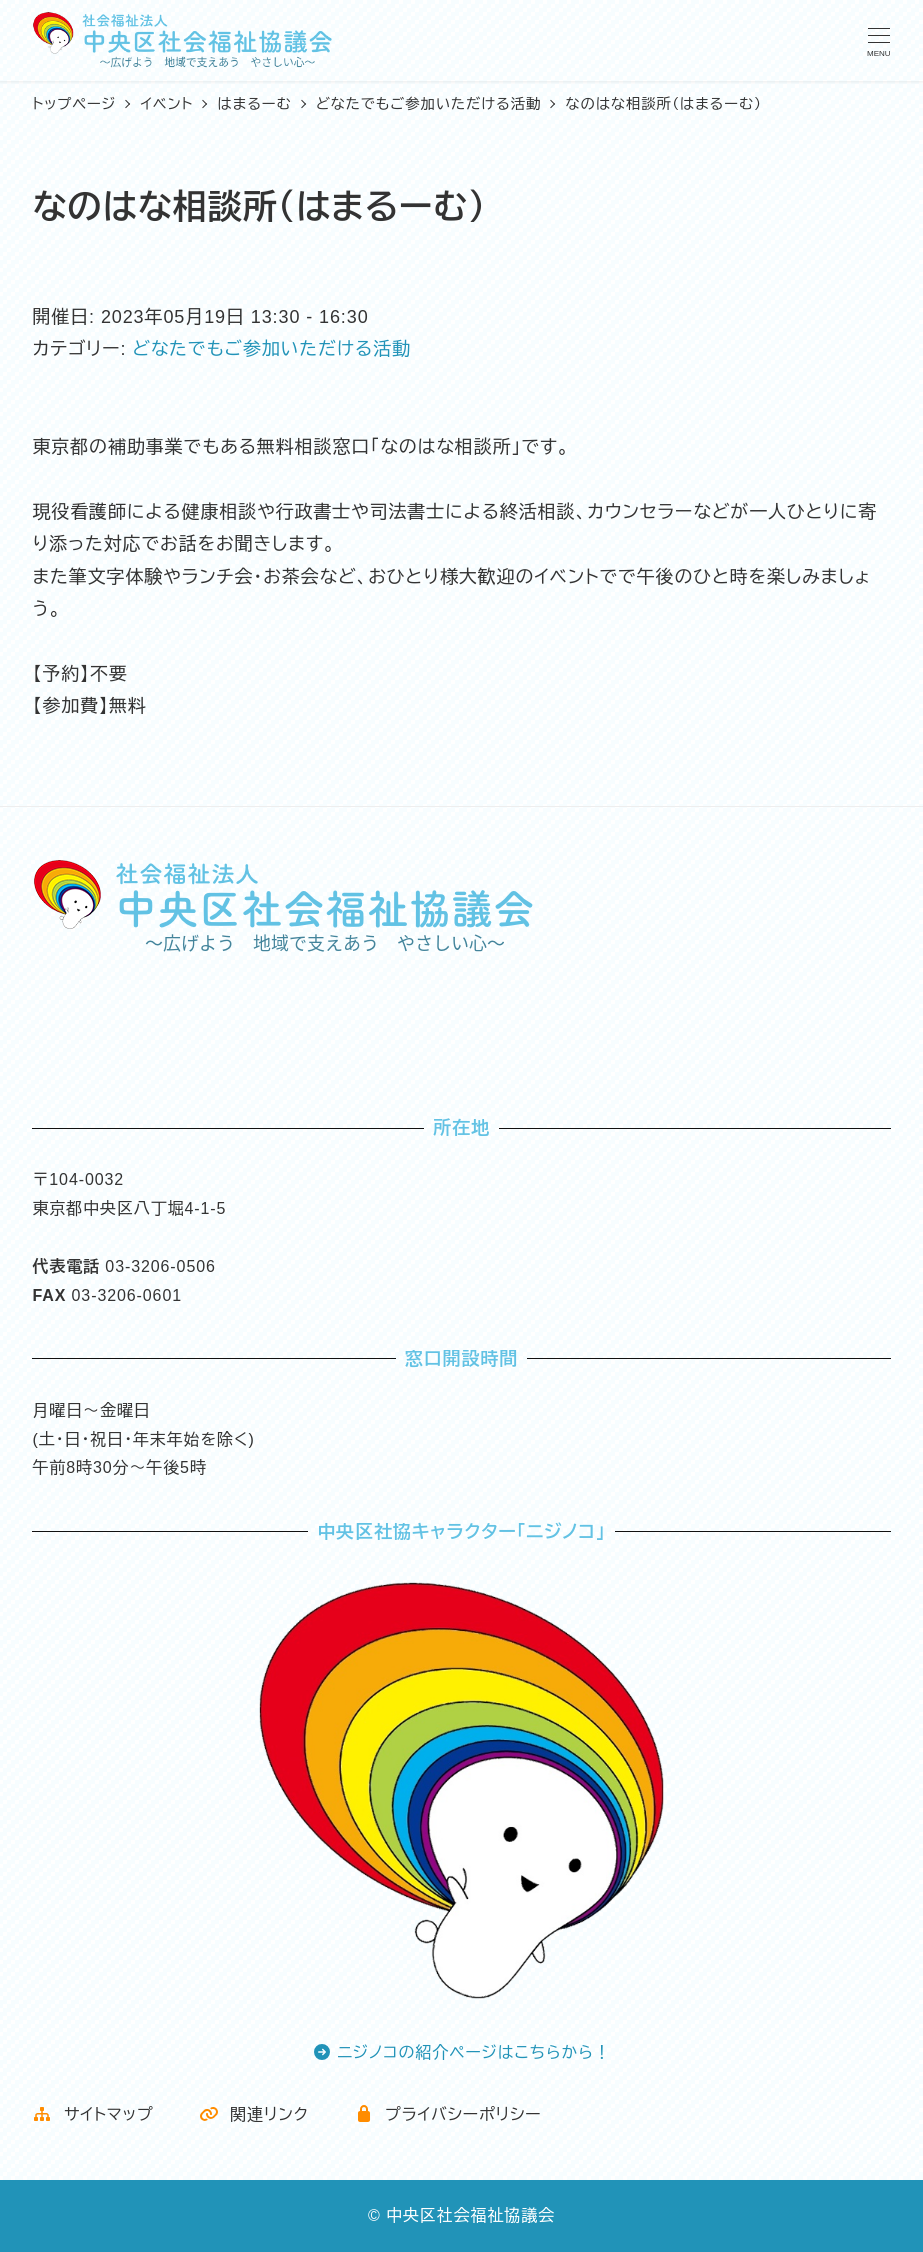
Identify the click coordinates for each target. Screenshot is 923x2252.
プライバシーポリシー (448, 2114)
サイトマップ (92, 2114)
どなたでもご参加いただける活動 (271, 349)
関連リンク (254, 2114)
